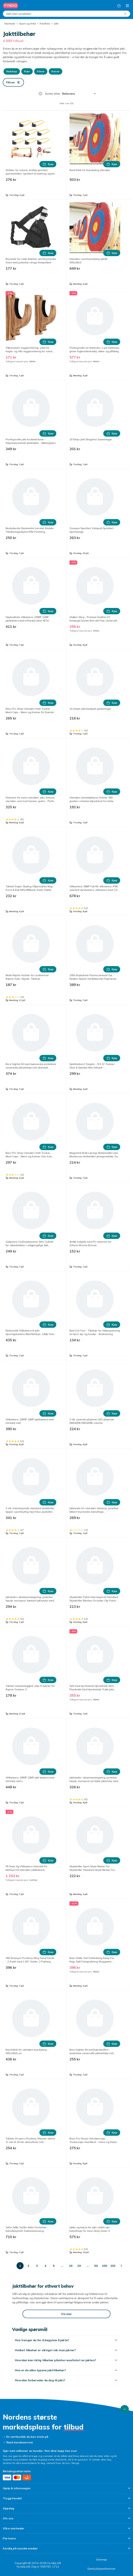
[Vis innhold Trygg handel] (66, 2499)
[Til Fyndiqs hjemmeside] (10, 5)
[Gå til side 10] (70, 2265)
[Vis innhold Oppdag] (66, 2509)
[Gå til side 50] (96, 2265)
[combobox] (66, 14)
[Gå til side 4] (45, 2265)
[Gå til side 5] (53, 2265)
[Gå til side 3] (36, 2265)
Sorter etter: (53, 93)
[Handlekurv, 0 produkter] (119, 5)
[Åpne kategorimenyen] (127, 5)
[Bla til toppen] (124, 2409)
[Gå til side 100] (104, 2265)
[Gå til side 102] (112, 2265)
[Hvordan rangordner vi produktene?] (40, 93)
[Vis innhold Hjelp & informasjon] (66, 2489)
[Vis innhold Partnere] (66, 2539)
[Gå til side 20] (79, 2265)
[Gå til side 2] (28, 2265)
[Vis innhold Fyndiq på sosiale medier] (66, 2549)
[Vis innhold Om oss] (66, 2519)
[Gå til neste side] (121, 2265)
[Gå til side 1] (20, 2265)
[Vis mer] (66, 2314)
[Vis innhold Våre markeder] (66, 2529)
